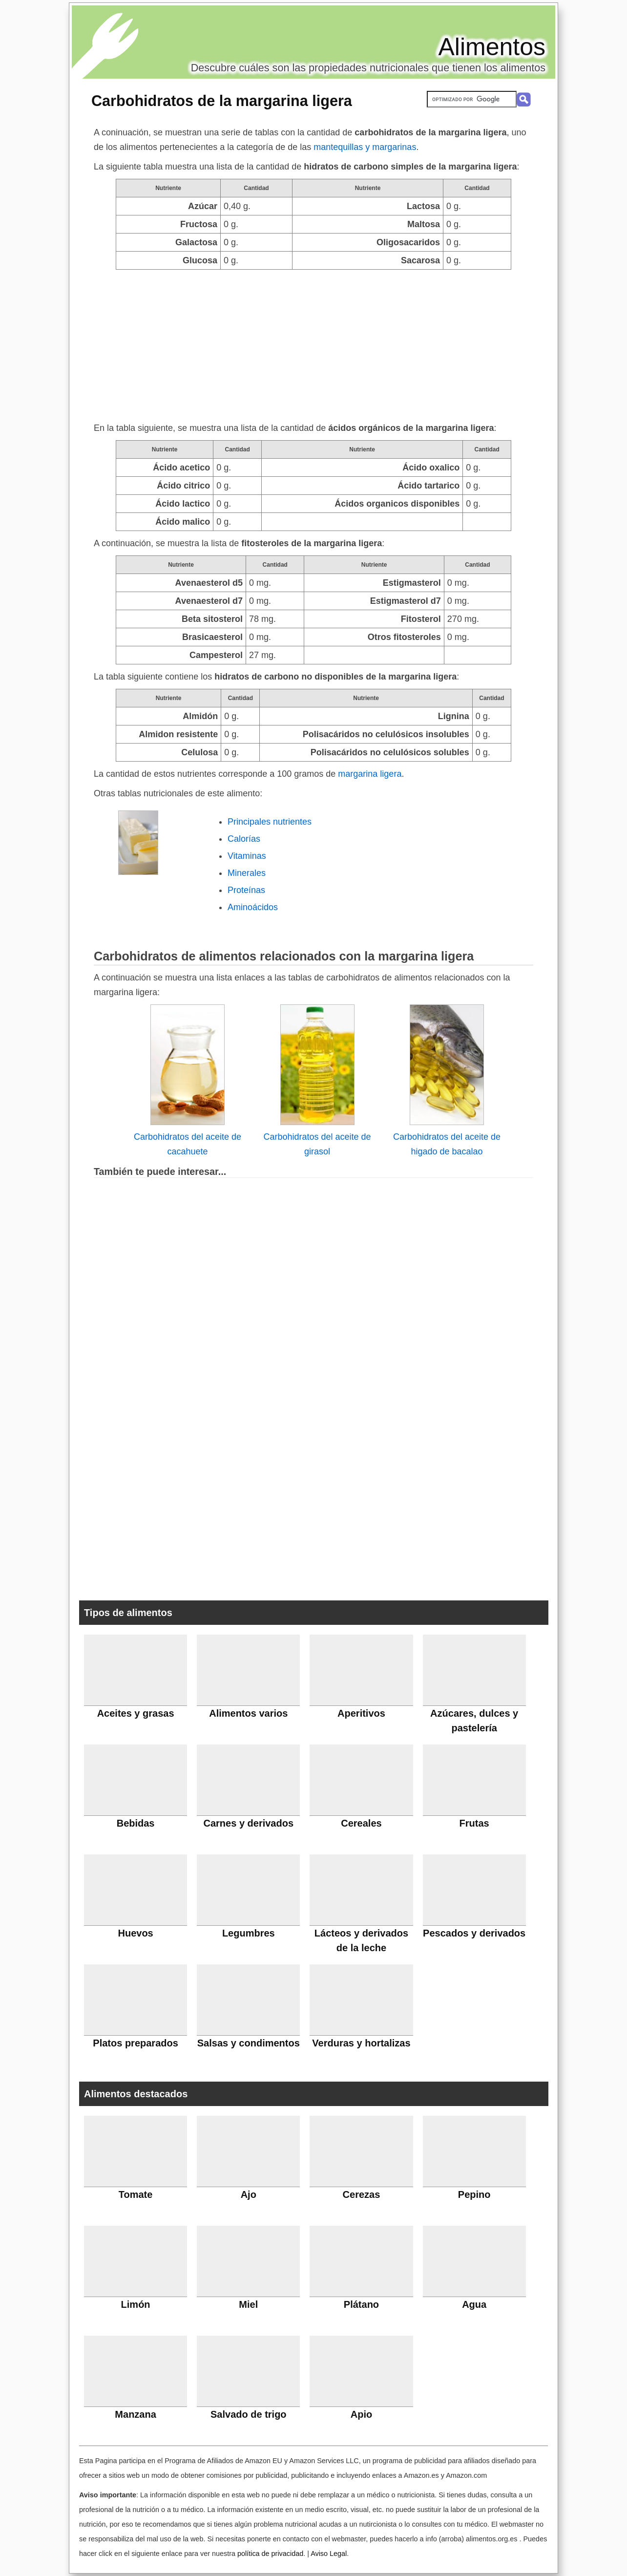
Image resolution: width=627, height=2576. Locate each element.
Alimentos (491, 47)
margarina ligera (369, 774)
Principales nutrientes (270, 822)
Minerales (247, 873)
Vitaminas (247, 856)
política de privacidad (270, 2553)
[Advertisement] (313, 343)
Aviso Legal (329, 2553)
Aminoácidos (253, 907)
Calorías (244, 839)
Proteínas (246, 890)
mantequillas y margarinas (365, 147)
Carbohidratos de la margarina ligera (221, 100)
